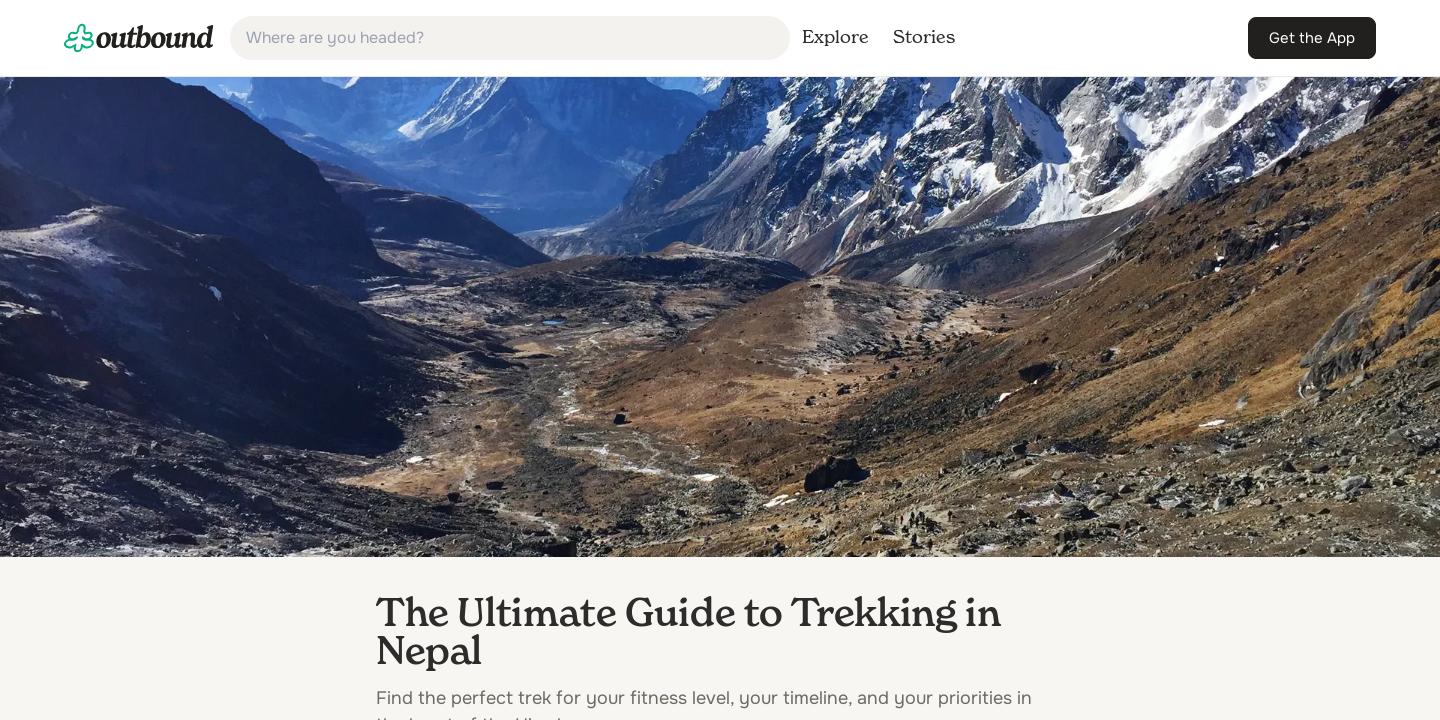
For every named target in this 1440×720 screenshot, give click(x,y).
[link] (139, 38)
